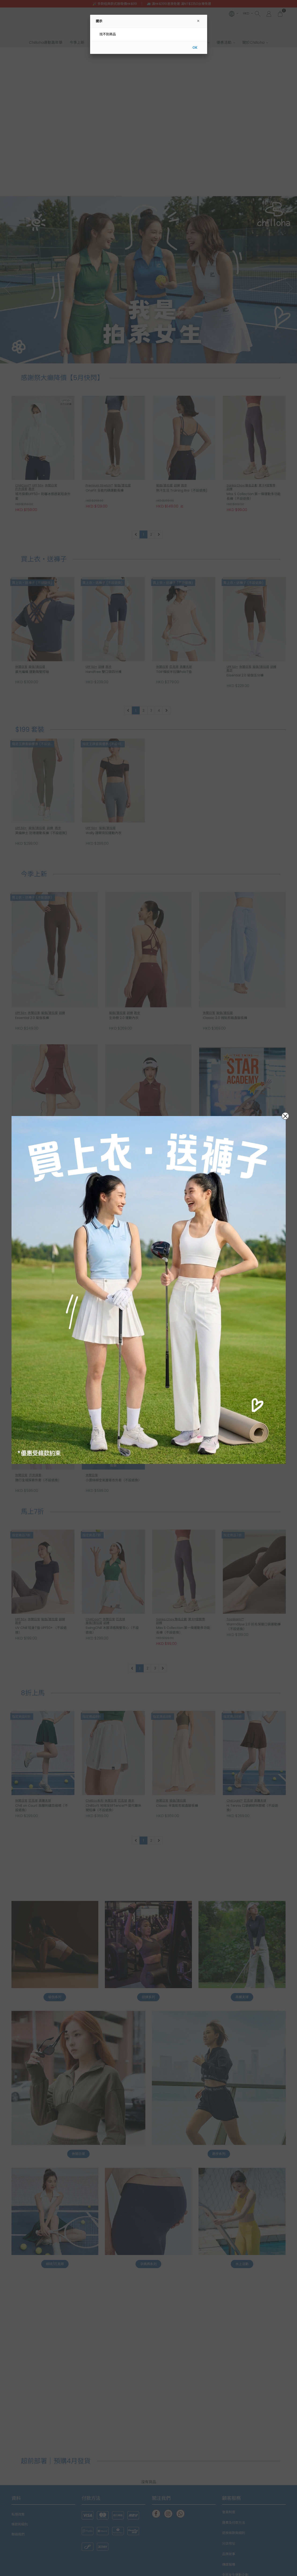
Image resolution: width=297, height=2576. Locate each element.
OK (194, 47)
